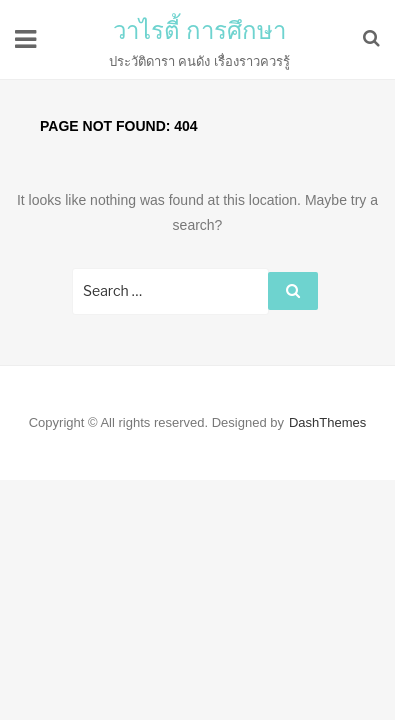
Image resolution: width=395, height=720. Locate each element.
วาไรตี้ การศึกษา (200, 30)
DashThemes (327, 422)
